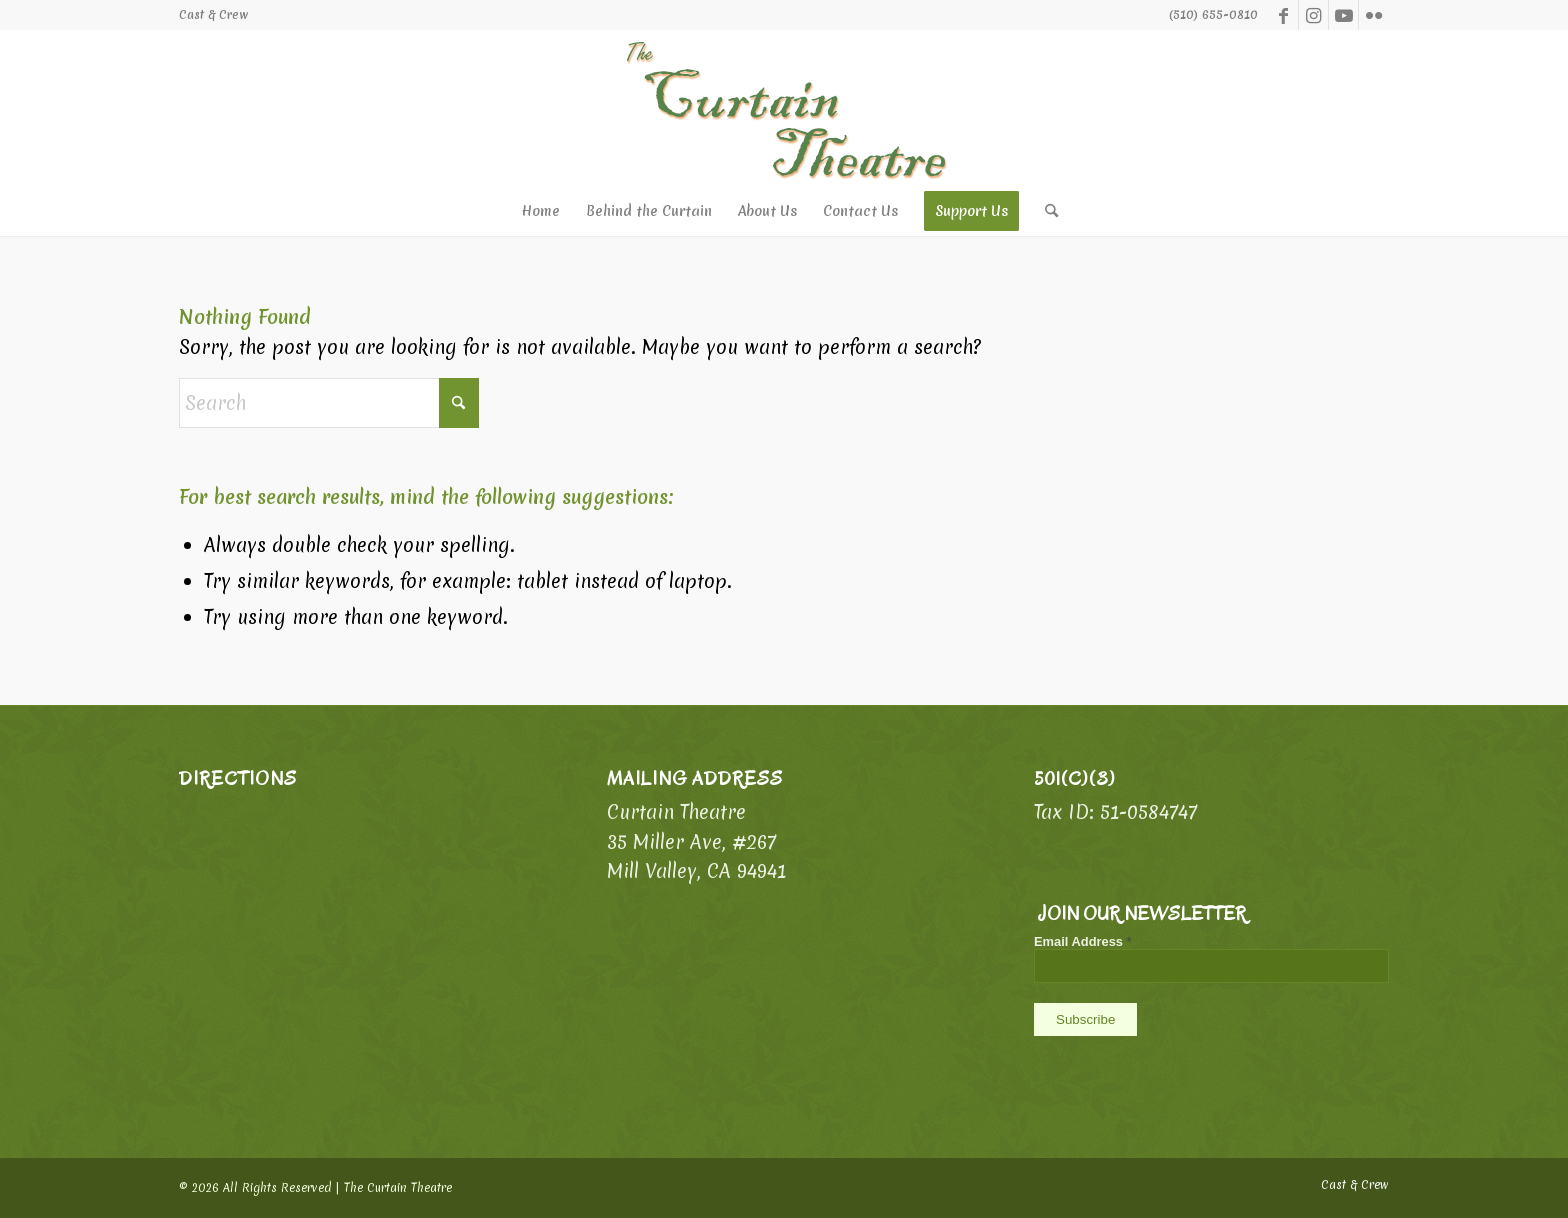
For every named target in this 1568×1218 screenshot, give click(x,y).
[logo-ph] (784, 108)
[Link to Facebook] (1283, 15)
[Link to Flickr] (1374, 15)
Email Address (1083, 941)
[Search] (1045, 211)
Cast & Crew (214, 15)
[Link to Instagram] (1313, 15)
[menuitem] (214, 15)
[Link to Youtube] (1343, 15)
